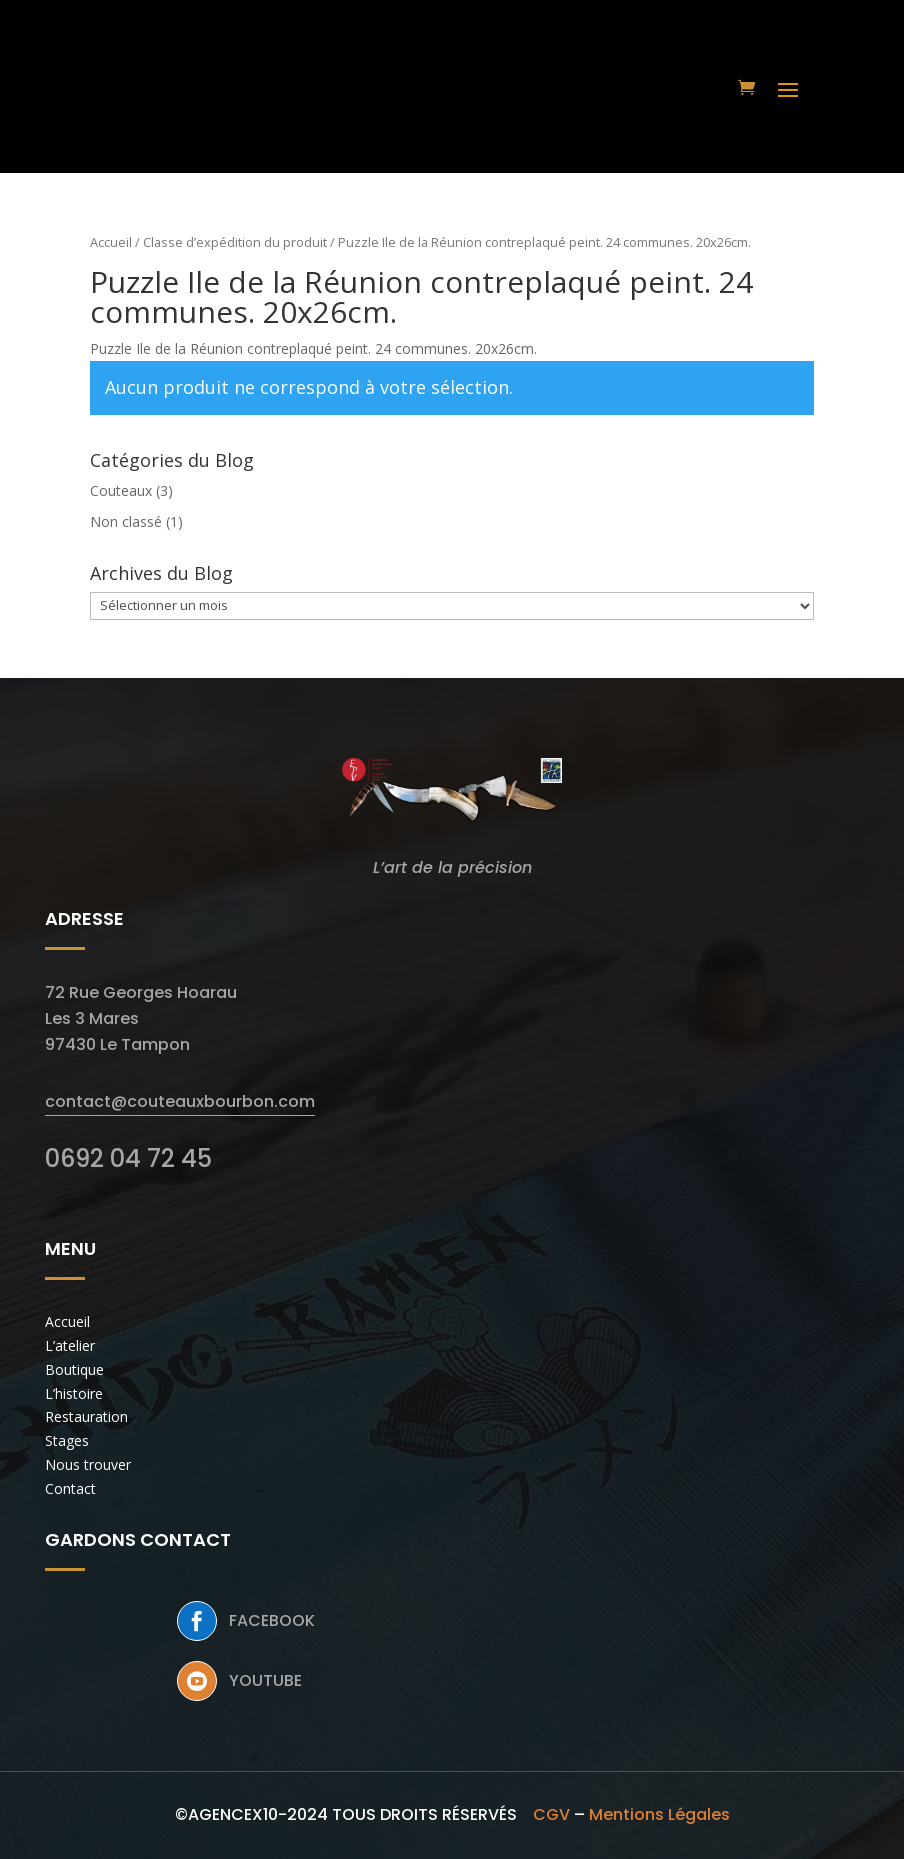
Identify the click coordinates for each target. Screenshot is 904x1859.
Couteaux (121, 490)
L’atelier (70, 1345)
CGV (551, 1814)
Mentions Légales (659, 1814)
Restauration (86, 1416)
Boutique (74, 1369)
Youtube (265, 1680)
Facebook (272, 1620)
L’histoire (74, 1393)
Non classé (126, 521)
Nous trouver (88, 1464)
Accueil (111, 242)
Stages (67, 1440)
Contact (70, 1488)
